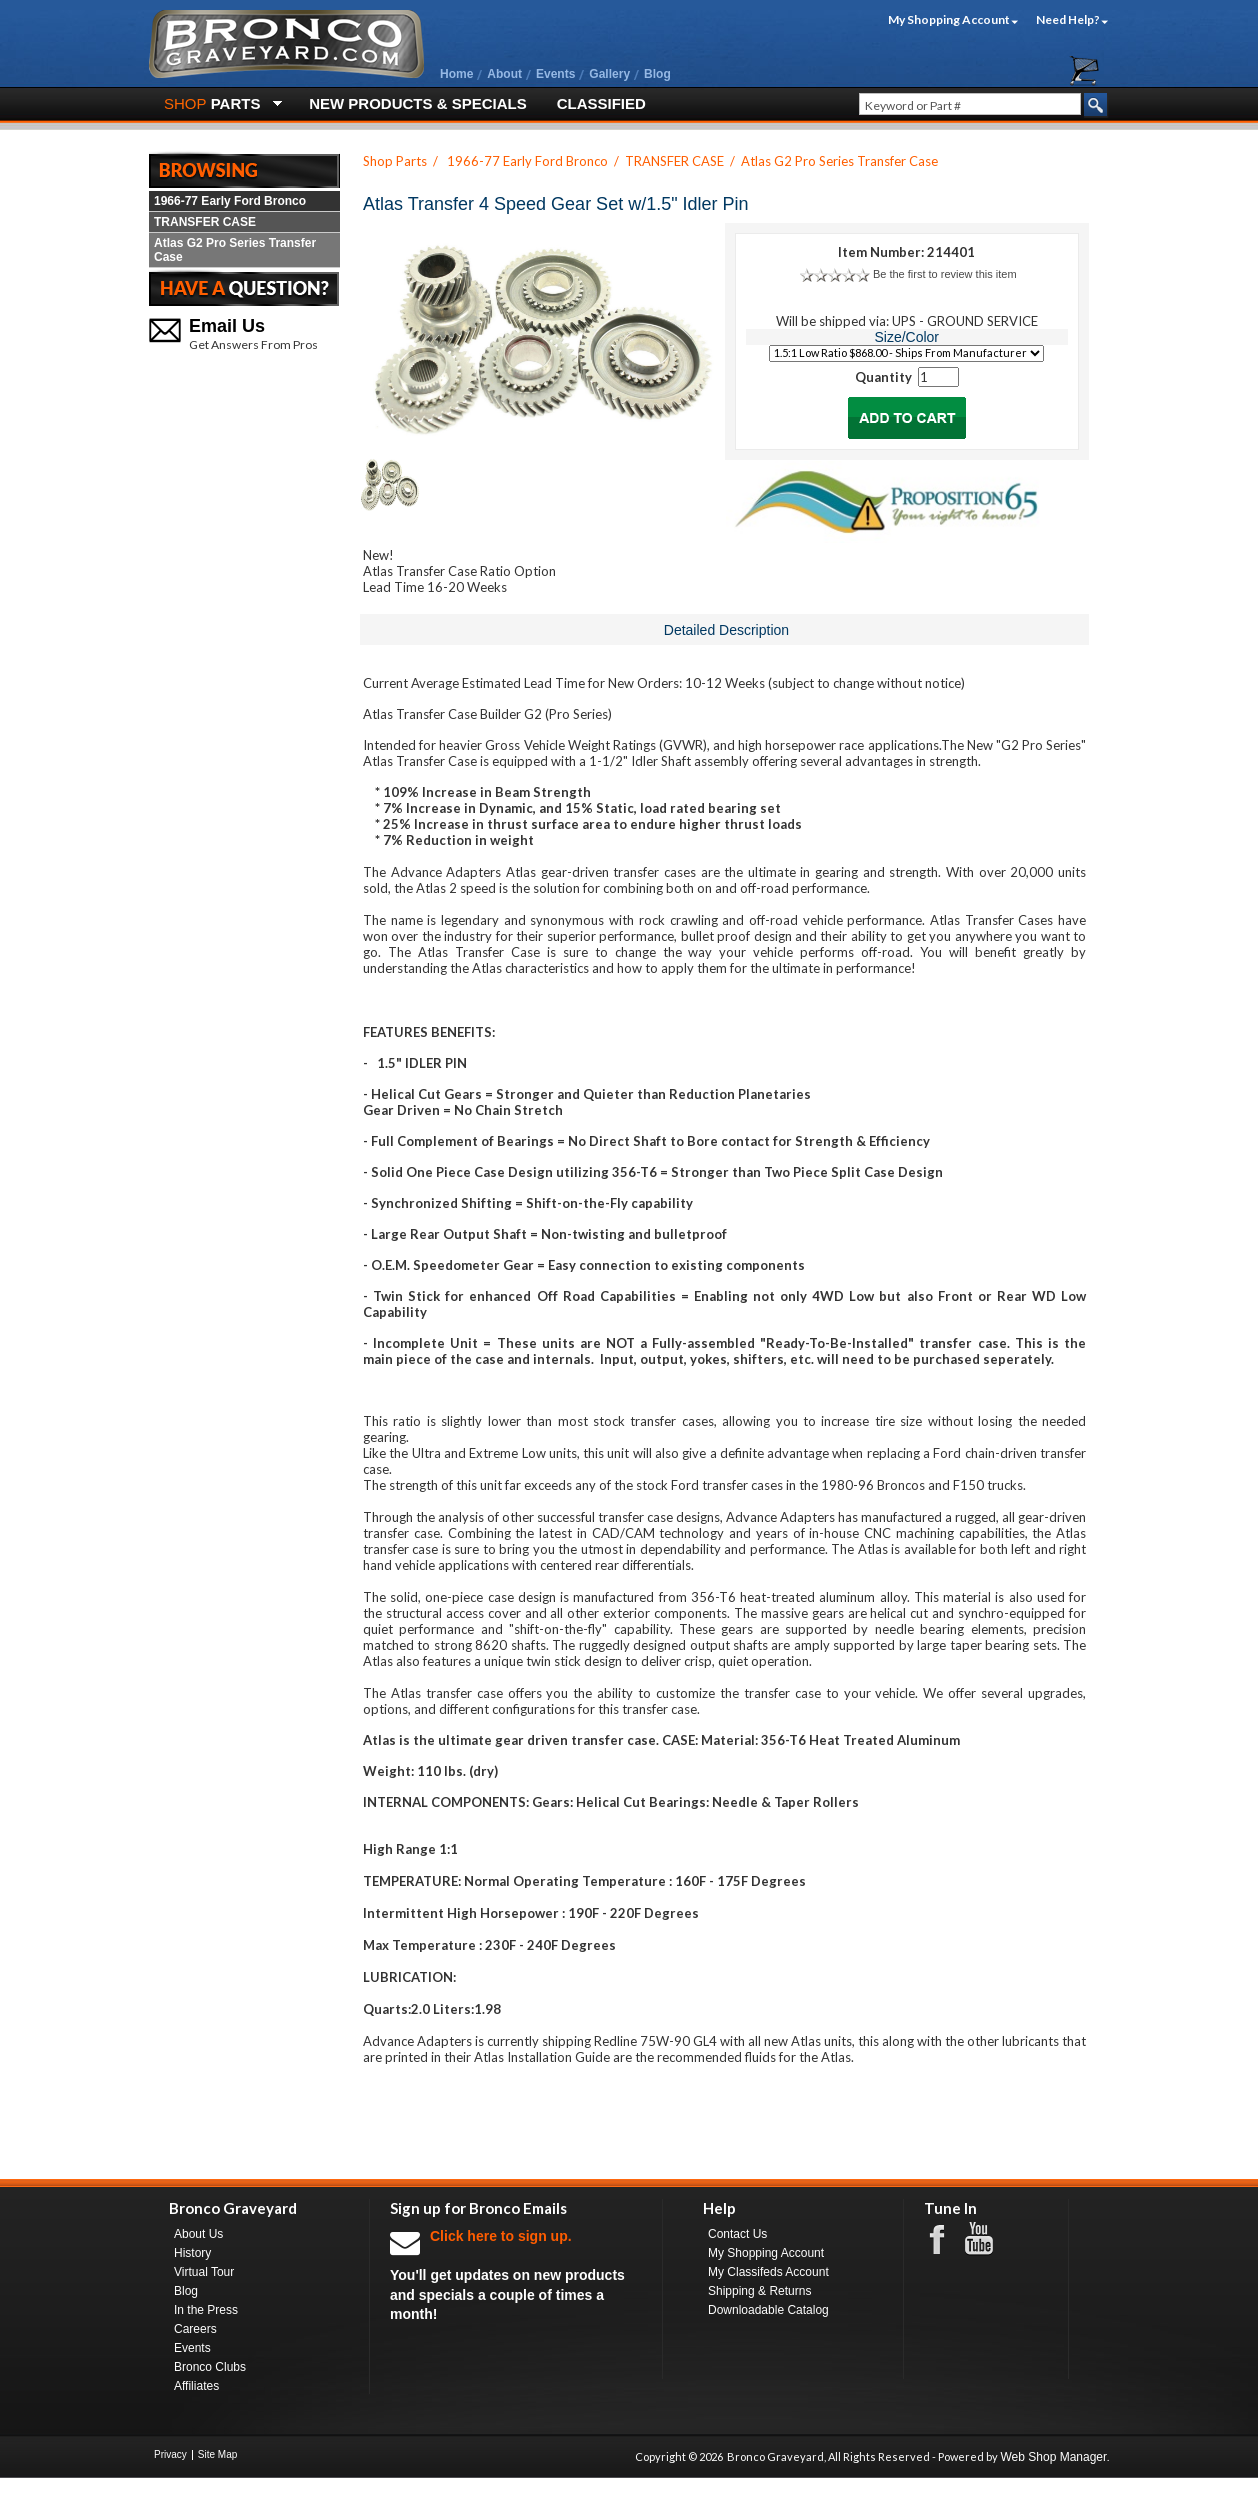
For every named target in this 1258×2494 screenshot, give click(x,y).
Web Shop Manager (1053, 2457)
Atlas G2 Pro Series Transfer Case (235, 250)
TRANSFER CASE (205, 222)
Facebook (947, 2238)
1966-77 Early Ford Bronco (230, 201)
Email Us (227, 326)
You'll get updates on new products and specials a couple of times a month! (516, 2274)
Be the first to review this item (945, 274)
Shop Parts (395, 161)
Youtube (989, 2239)
